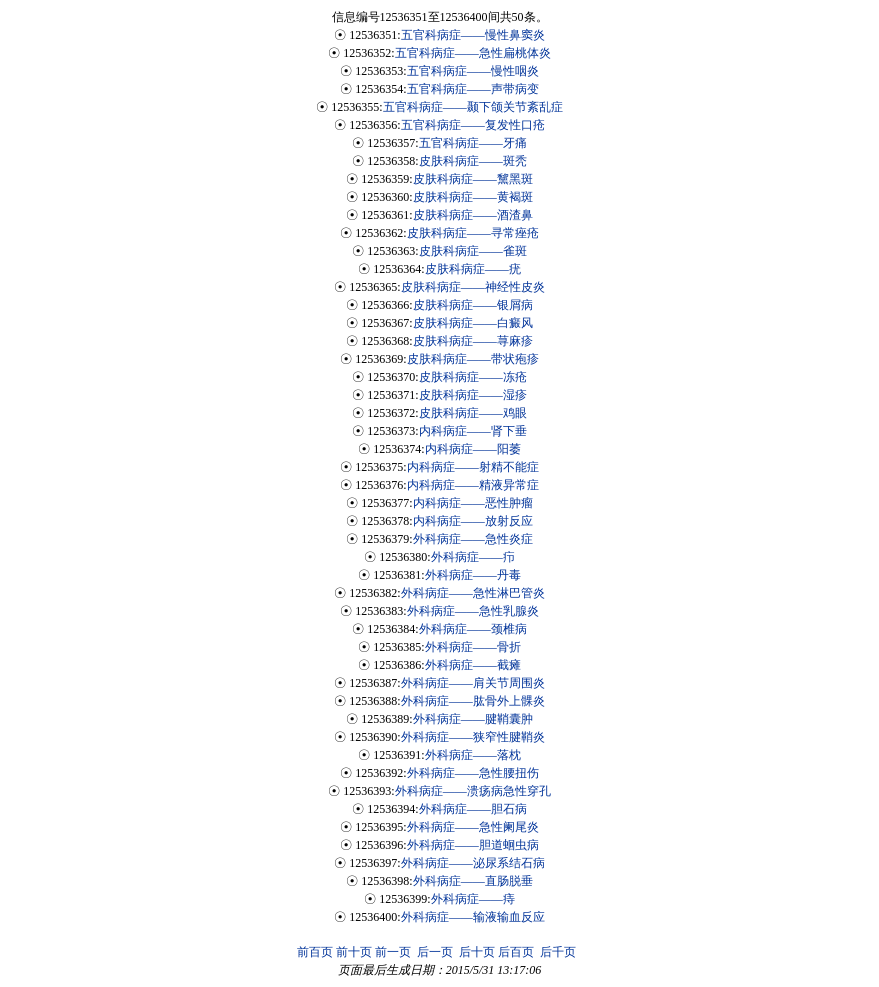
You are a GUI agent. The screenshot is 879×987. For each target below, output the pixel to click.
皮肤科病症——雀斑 (473, 251)
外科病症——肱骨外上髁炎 (473, 701)
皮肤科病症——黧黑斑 (473, 179)
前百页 (315, 952)
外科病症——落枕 (473, 755)
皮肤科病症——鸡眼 (473, 413)
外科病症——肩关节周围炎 (473, 683)
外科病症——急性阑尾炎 (473, 827)
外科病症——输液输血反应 (473, 917)
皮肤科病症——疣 (473, 269)
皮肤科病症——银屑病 (473, 305)
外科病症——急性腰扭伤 (473, 773)
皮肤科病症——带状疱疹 (473, 359)
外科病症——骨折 (473, 647)
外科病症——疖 (473, 557)
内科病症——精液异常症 (473, 485)
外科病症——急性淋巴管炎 (473, 593)
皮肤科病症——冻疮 (473, 377)
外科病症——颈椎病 (473, 629)
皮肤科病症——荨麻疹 (473, 341)
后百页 (516, 952)
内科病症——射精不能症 (473, 467)
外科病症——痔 (473, 899)
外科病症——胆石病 (473, 809)
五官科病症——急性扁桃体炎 (473, 53)
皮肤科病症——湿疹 (473, 395)
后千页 (558, 952)
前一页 (393, 952)
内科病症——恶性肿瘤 (473, 503)
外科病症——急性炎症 (473, 539)
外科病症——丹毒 (473, 575)
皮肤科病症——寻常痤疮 (473, 233)
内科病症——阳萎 (473, 449)
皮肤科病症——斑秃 (473, 161)
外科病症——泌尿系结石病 (473, 863)
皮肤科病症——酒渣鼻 (473, 215)
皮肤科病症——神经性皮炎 (473, 287)
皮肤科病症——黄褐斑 (473, 197)
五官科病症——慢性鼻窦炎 (473, 35)
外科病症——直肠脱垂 (473, 881)
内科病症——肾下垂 (473, 431)
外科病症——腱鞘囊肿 (473, 719)
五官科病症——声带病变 (473, 89)
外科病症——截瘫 (473, 665)
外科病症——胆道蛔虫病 (473, 845)
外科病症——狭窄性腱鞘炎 (473, 737)
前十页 (354, 952)
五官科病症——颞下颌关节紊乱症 (473, 107)
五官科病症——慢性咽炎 (473, 71)
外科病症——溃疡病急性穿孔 (473, 791)
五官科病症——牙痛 (473, 143)
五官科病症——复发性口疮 (473, 125)
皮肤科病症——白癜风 (473, 323)
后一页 (435, 952)
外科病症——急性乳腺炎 (473, 611)
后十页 (477, 952)
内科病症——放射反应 (473, 521)
